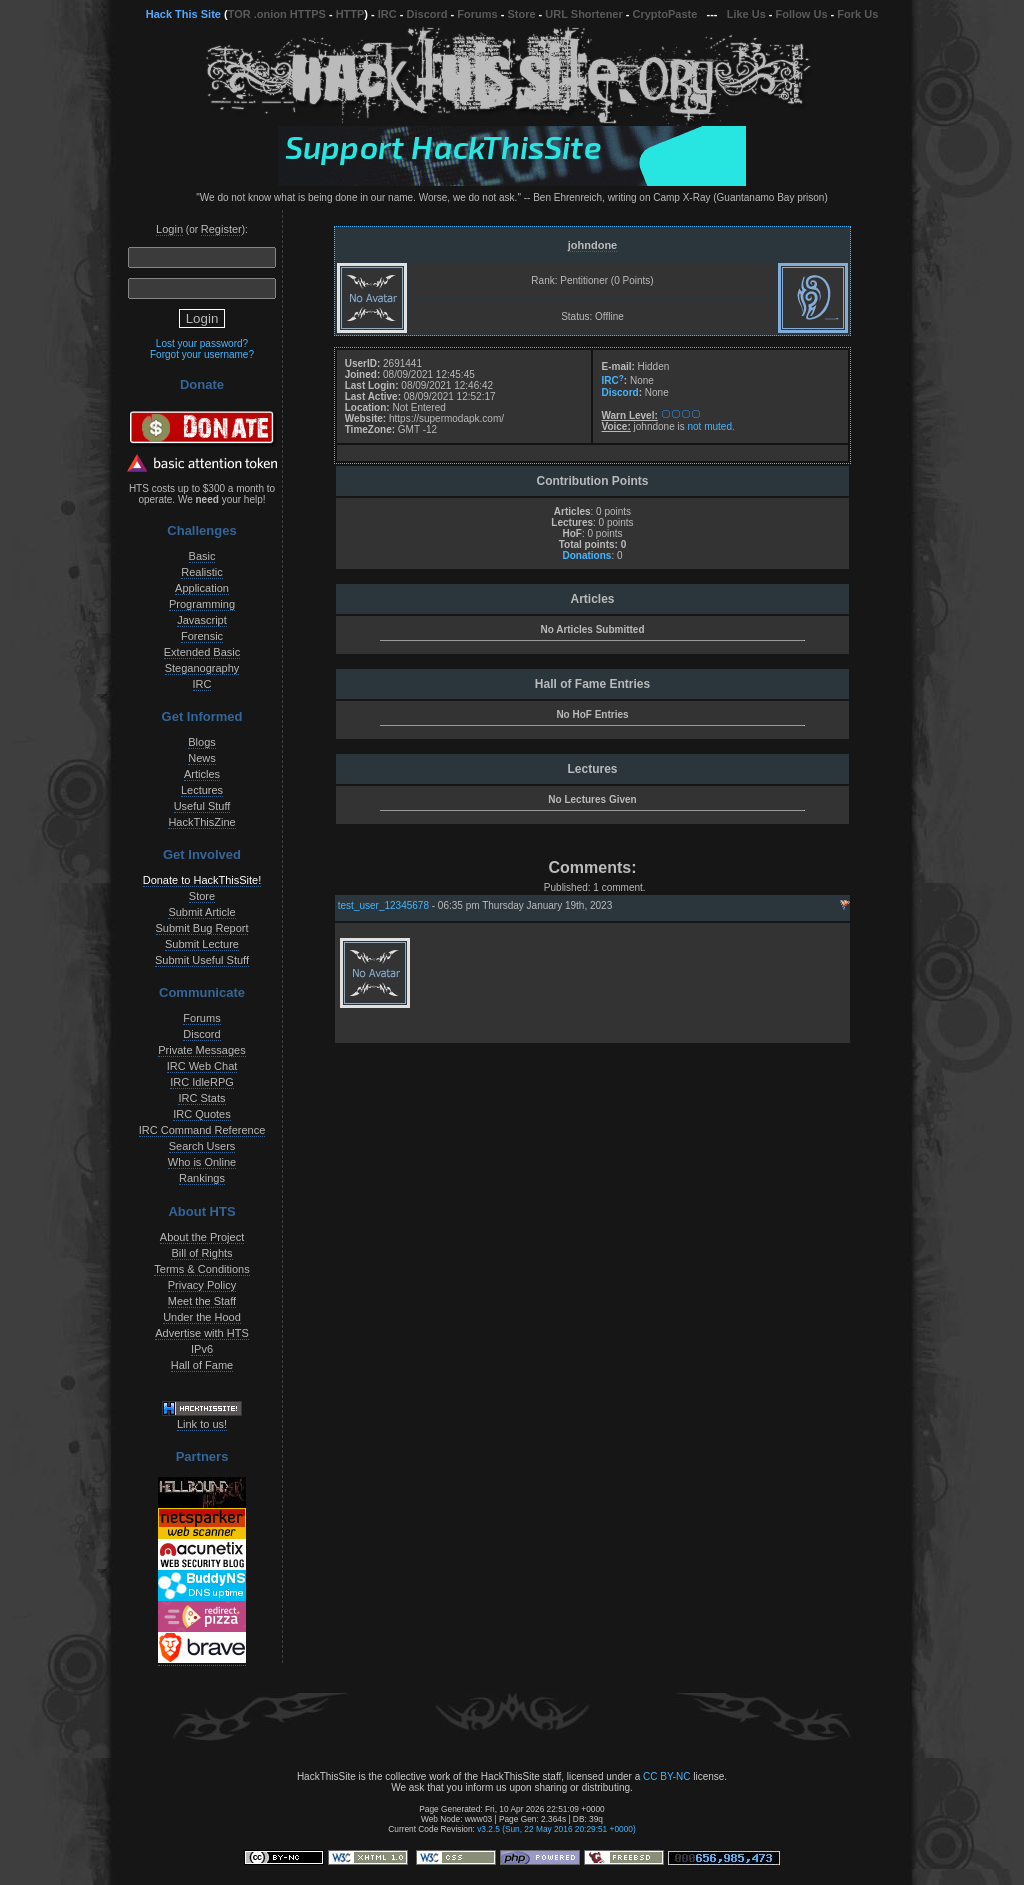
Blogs (202, 742)
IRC (387, 14)
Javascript (202, 620)
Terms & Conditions (201, 1269)
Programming (202, 604)
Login (169, 229)
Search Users (202, 1146)
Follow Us (802, 14)
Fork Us (857, 14)
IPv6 (202, 1349)
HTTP (350, 14)
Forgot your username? (202, 354)
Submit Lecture (202, 944)
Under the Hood (202, 1317)
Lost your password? (202, 343)
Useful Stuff (202, 806)
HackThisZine (201, 822)
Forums (477, 14)
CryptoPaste (665, 14)
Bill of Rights (201, 1253)
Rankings (202, 1178)
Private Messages (201, 1050)
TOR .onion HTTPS (277, 14)
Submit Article (201, 912)
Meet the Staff (202, 1301)
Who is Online (202, 1162)
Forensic (202, 636)
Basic (202, 556)
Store (521, 14)
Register (221, 229)
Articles (202, 774)
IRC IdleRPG (202, 1082)
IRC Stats (201, 1098)
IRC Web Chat (202, 1066)
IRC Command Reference (202, 1130)
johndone (593, 245)
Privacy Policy (202, 1285)
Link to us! (202, 1424)
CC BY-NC (666, 1776)
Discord (427, 14)
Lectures (202, 790)
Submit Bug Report (202, 928)
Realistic (202, 572)
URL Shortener (583, 14)
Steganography (202, 668)
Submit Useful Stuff (202, 960)
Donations (586, 555)
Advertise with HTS (202, 1333)
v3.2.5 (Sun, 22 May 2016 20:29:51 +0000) (556, 1829)
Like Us (746, 14)
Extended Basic (202, 652)
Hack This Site (183, 14)
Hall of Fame (202, 1365)
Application (202, 588)
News (202, 758)
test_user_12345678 (383, 905)
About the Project (202, 1237)
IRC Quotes (201, 1114)
